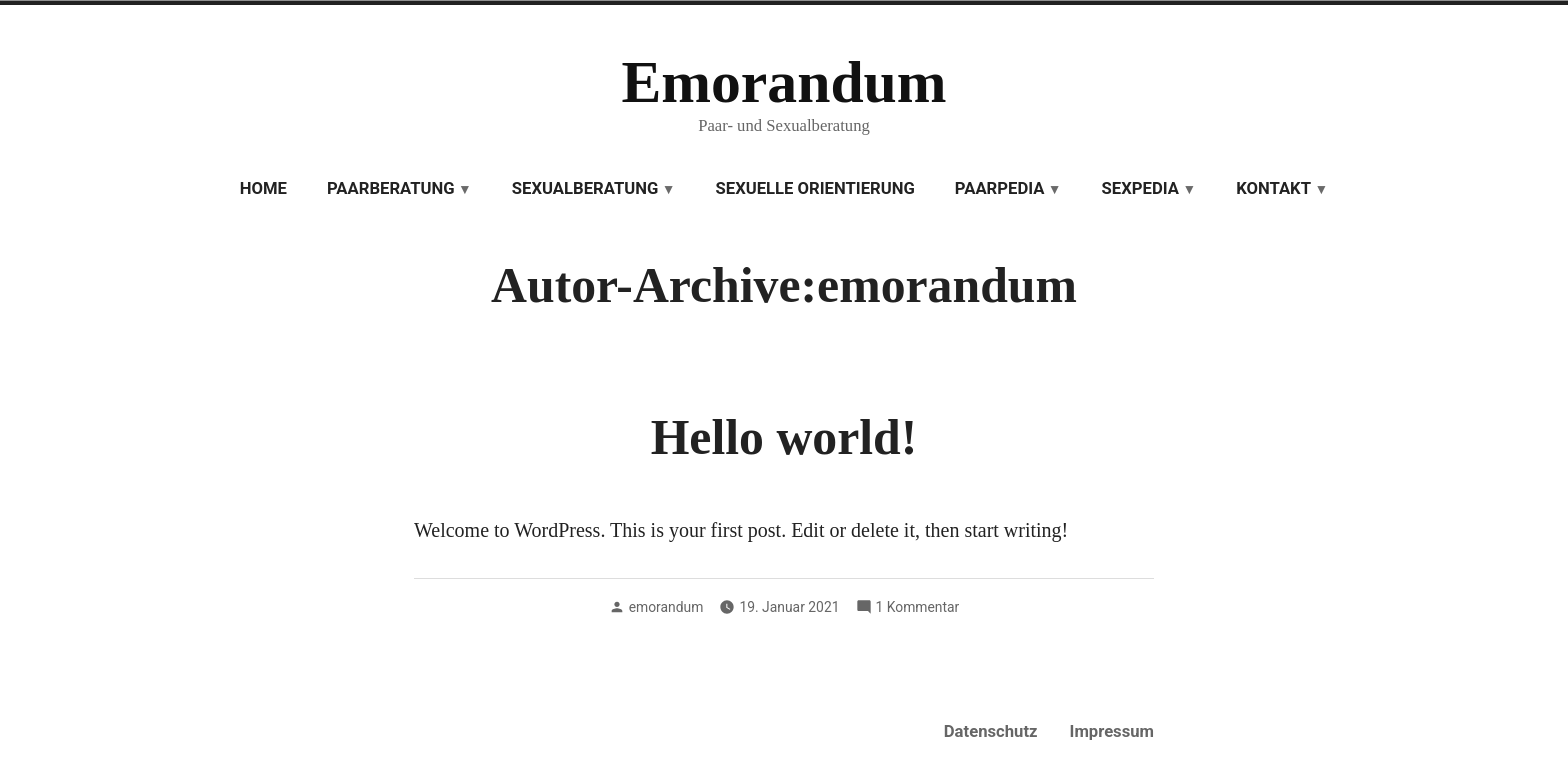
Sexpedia (1140, 188)
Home (263, 188)
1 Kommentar (918, 607)
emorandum (666, 607)
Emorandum (783, 82)
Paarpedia (1000, 188)
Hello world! (784, 437)
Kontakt (1273, 188)
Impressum (1112, 731)
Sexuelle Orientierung (815, 188)
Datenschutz (991, 731)
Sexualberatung (585, 188)
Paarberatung (391, 188)
